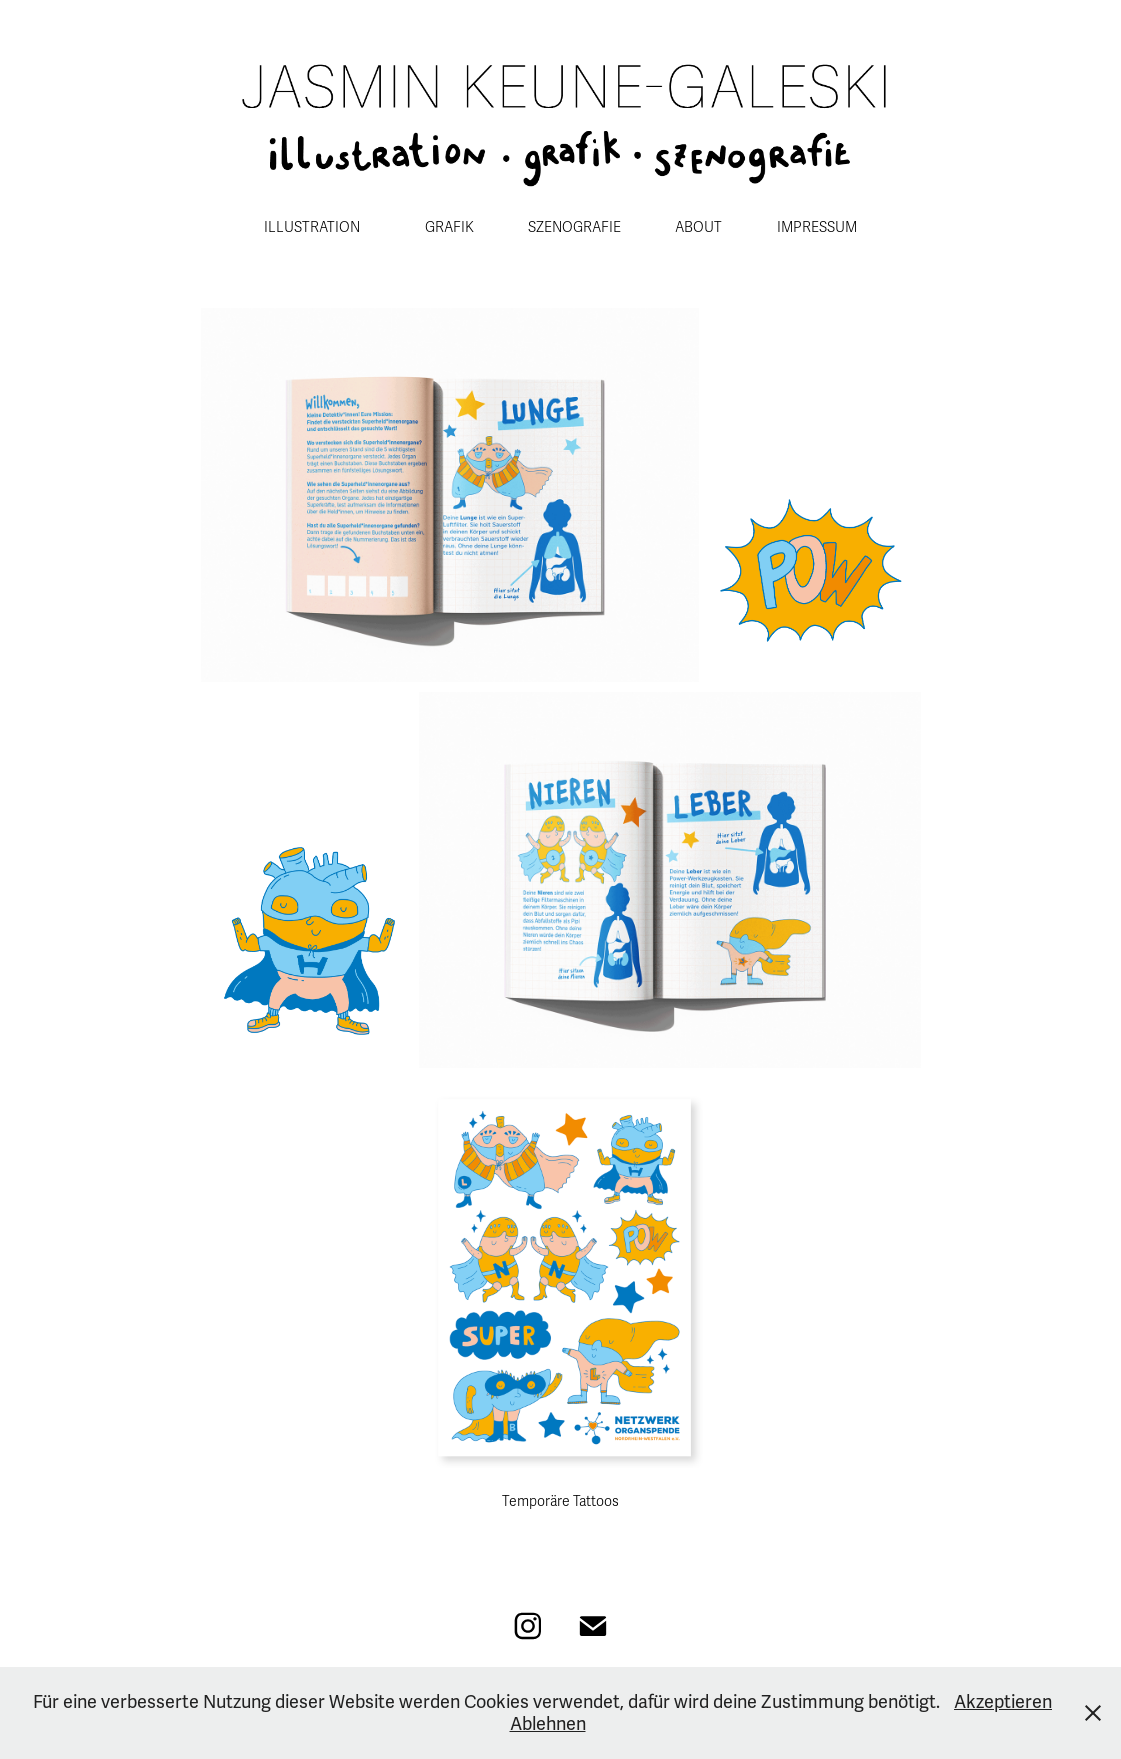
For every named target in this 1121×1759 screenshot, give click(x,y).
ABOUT (698, 227)
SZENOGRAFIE (574, 227)
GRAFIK (449, 227)
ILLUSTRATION (312, 227)
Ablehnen (548, 1724)
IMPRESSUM (817, 227)
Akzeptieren (1003, 1702)
